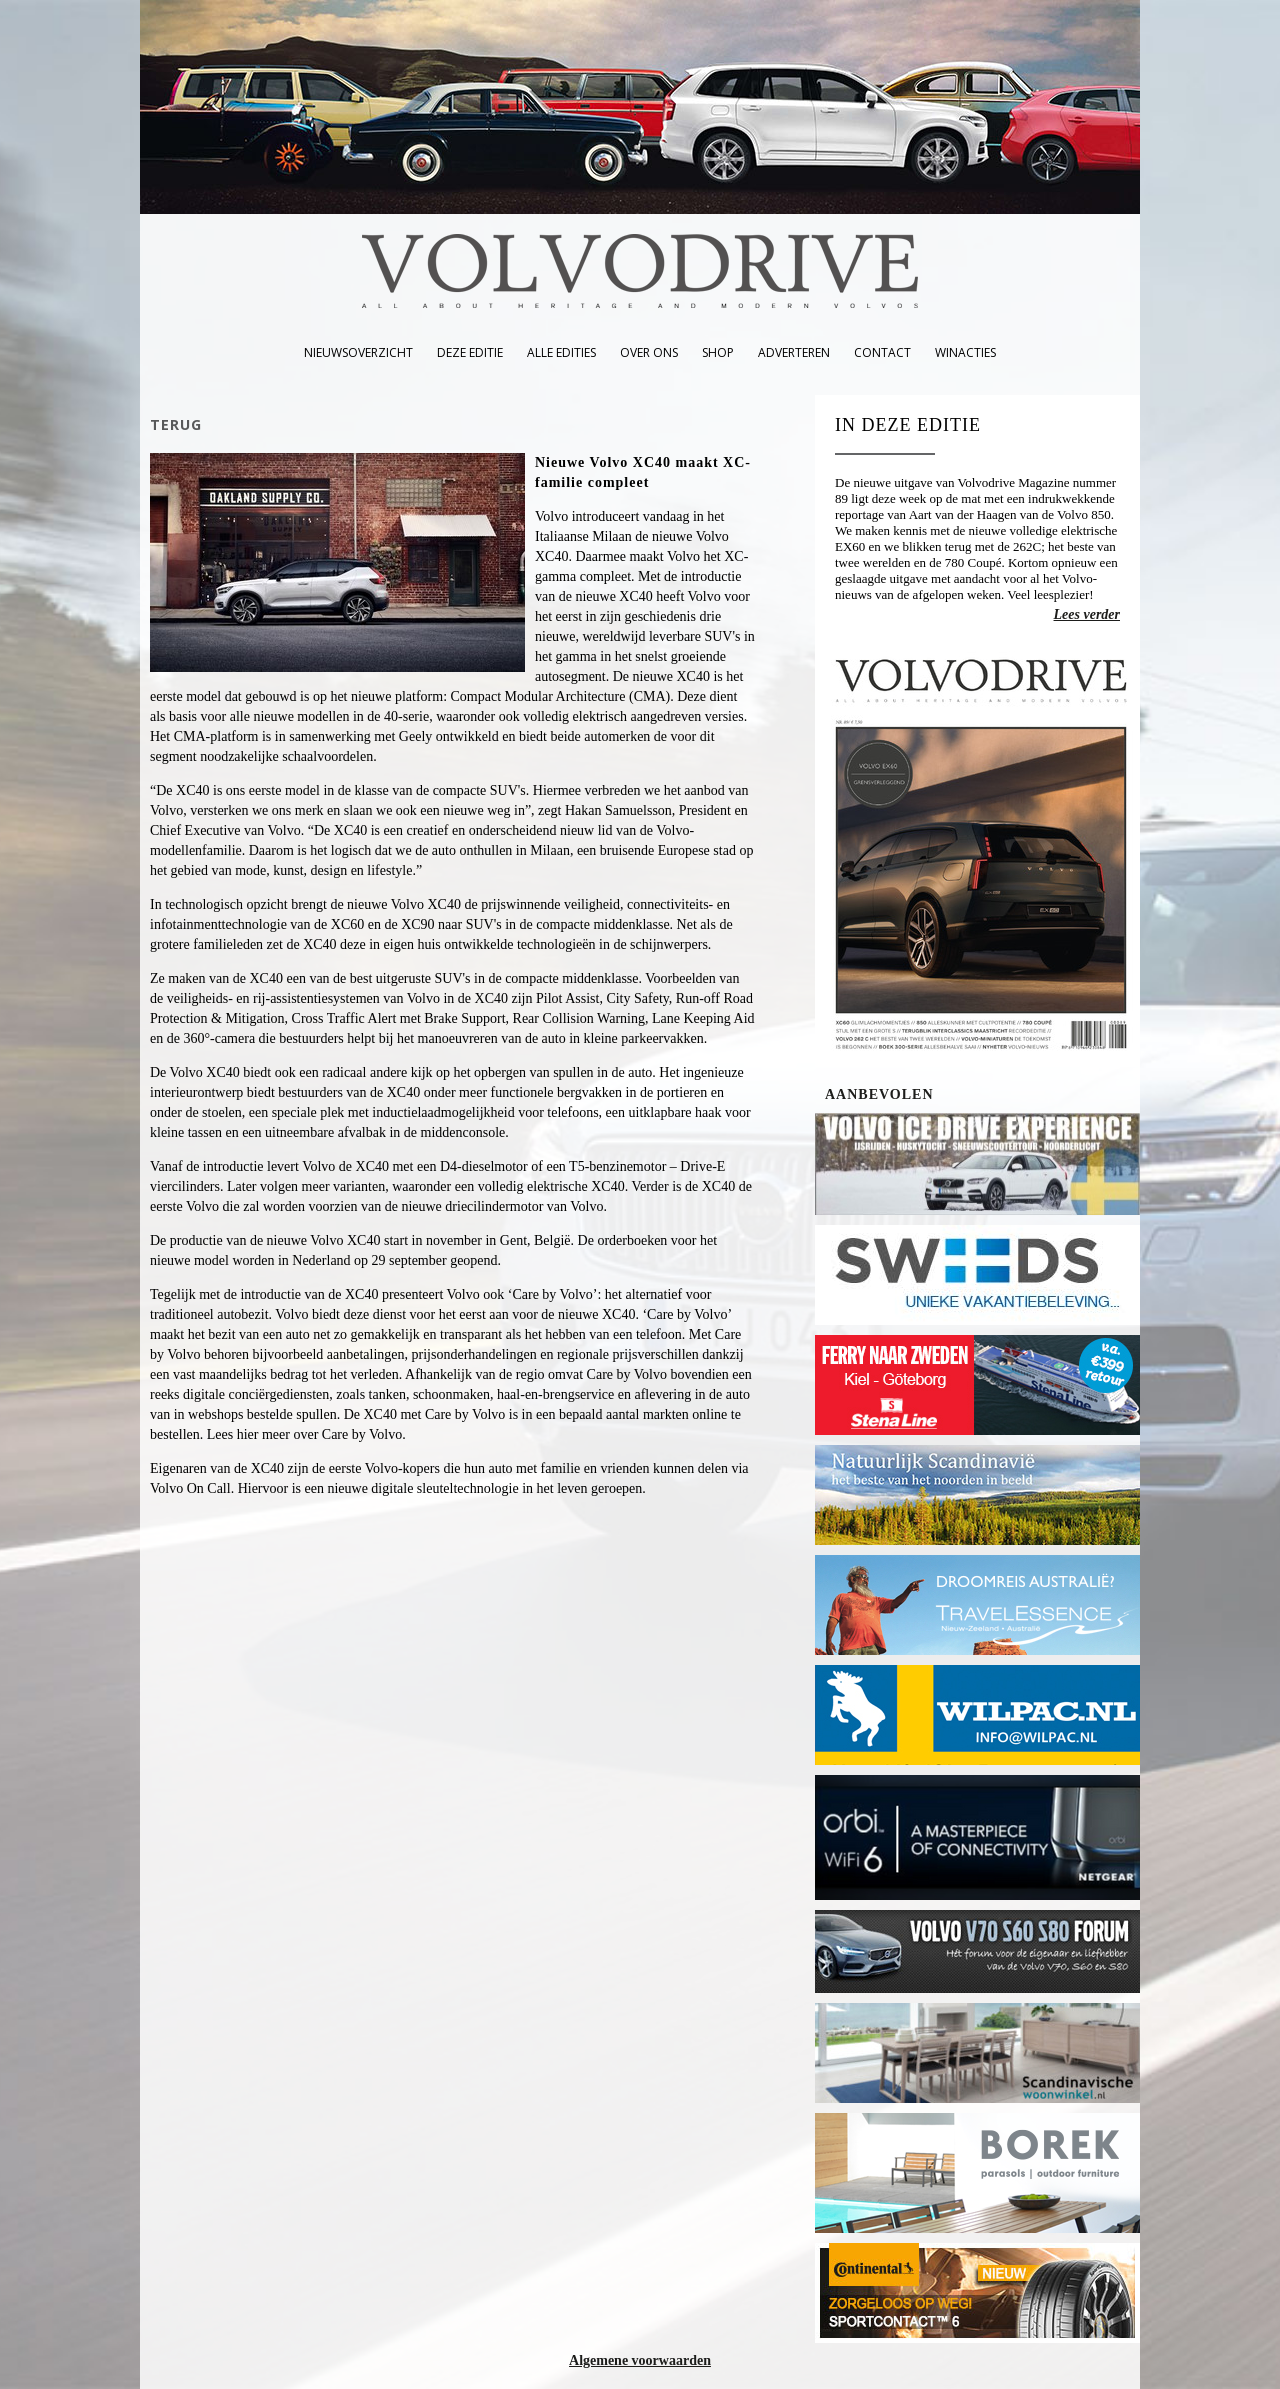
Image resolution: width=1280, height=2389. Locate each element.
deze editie (470, 352)
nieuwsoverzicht (358, 352)
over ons (649, 352)
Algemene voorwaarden (640, 2360)
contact (882, 352)
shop (718, 352)
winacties (965, 352)
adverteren (794, 352)
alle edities (561, 352)
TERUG (176, 424)
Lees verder (1087, 614)
